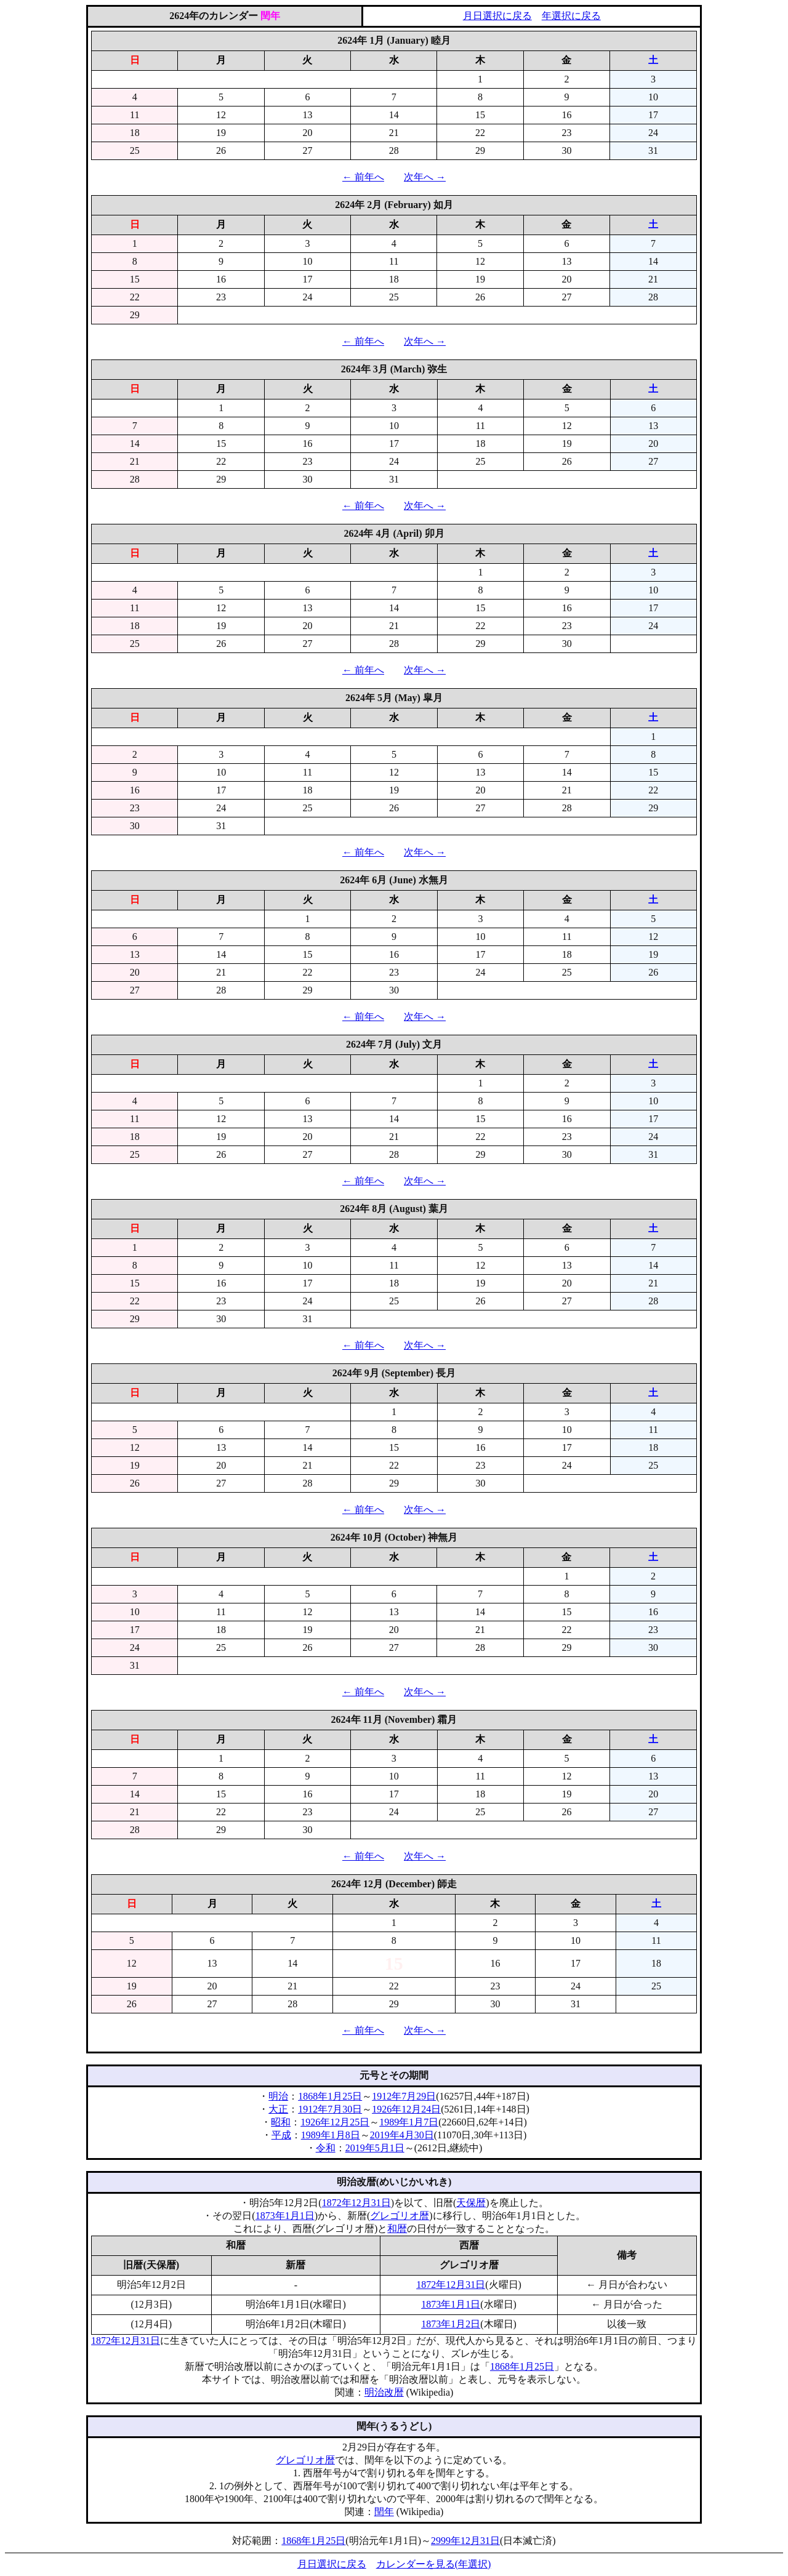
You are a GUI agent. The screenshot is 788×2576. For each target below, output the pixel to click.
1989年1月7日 (408, 2122)
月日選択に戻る (497, 15)
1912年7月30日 (330, 2109)
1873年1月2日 (450, 2324)
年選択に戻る (571, 15)
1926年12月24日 (406, 2109)
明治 (278, 2096)
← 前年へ (363, 177)
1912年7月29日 (404, 2096)
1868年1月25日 (330, 2096)
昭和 (281, 2122)
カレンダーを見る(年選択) (433, 2564)
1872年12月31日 (356, 2202)
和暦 (397, 2228)
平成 (281, 2135)
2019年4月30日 (402, 2135)
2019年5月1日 (374, 2148)
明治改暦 (384, 2392)
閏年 (384, 2511)
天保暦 (471, 2202)
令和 (326, 2148)
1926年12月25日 (334, 2122)
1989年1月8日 (330, 2135)
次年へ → (425, 177)
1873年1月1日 (285, 2215)
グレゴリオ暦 (399, 2215)
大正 (278, 2109)
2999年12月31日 (465, 2540)
